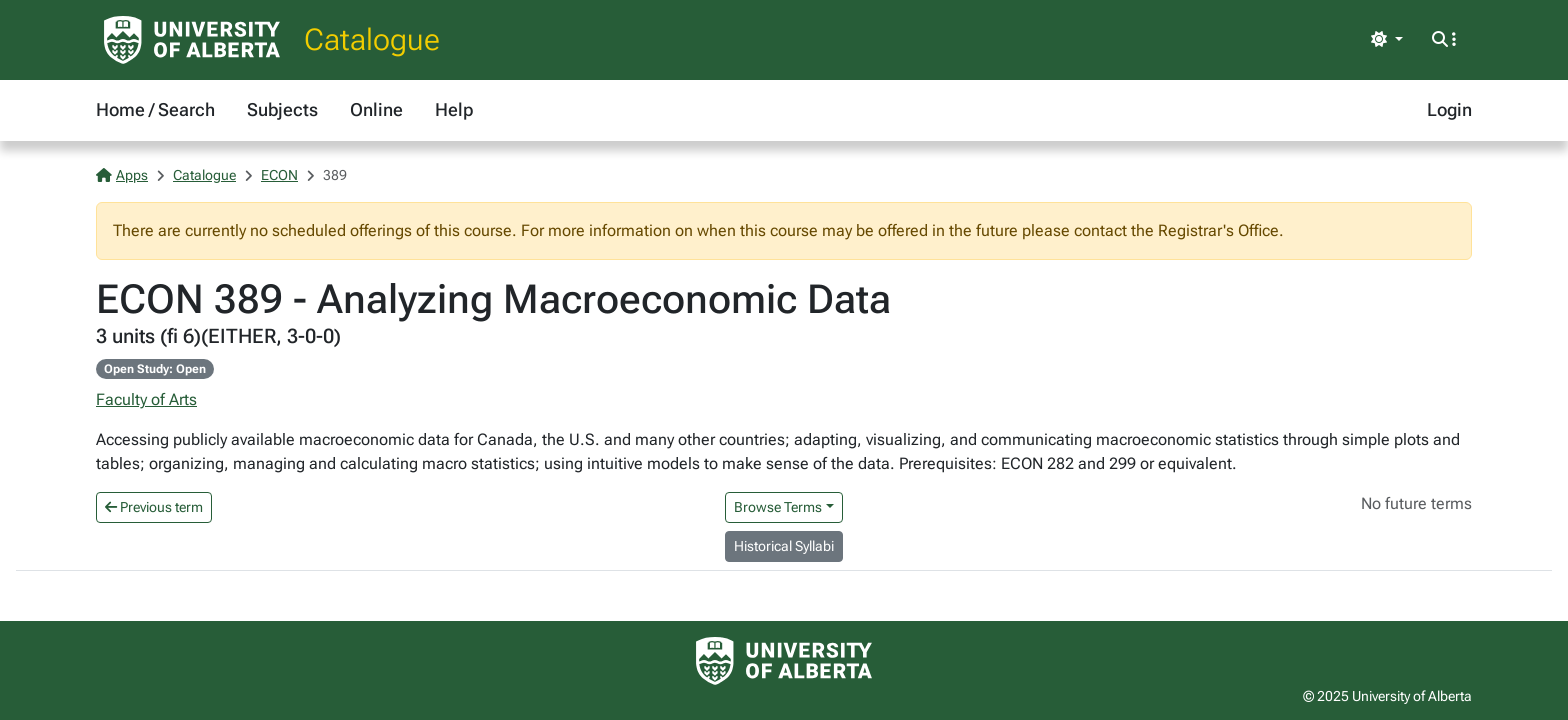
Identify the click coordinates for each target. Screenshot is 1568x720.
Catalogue (372, 39)
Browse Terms (778, 507)
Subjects (282, 109)
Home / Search (155, 109)
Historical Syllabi (784, 546)
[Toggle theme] (1387, 40)
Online (376, 109)
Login (1449, 109)
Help (454, 109)
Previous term (154, 507)
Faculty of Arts (146, 399)
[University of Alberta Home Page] (192, 40)
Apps (122, 175)
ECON (279, 175)
